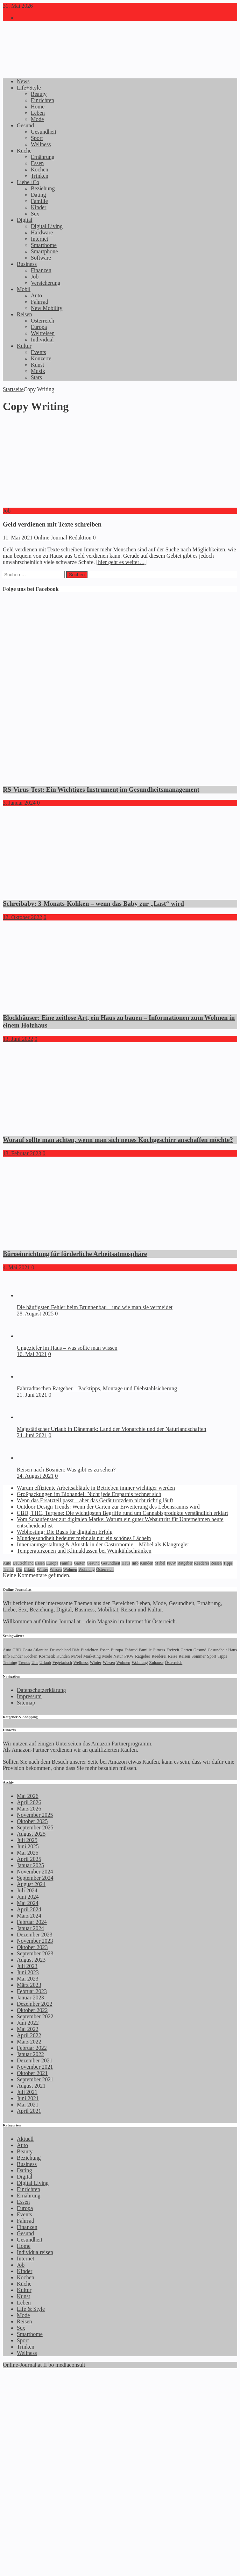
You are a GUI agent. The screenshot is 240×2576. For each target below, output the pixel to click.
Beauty (39, 94)
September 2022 (35, 2016)
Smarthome (44, 245)
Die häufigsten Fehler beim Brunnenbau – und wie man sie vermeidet (94, 1307)
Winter (42, 1569)
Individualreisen (35, 2252)
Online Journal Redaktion (62, 538)
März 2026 (29, 1809)
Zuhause (156, 1662)
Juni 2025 (28, 1846)
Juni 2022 (28, 2023)
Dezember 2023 (34, 1935)
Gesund (25, 125)
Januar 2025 (30, 1865)
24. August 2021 (35, 1476)
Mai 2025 (27, 1853)
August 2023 (31, 1960)
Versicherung (45, 283)
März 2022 (29, 2042)
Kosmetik (47, 1656)
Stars (36, 377)
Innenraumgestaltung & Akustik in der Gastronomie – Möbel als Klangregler (103, 1544)
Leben (38, 113)
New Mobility (46, 308)
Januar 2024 (30, 1928)
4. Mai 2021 (16, 1267)
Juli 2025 (27, 1840)
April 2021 (29, 2111)
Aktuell (25, 2139)
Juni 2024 (28, 1897)
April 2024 (29, 1909)
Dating (38, 195)
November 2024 (35, 1872)
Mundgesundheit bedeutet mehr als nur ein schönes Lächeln (84, 1538)
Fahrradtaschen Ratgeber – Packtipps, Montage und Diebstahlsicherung (97, 1388)
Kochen (39, 169)
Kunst (37, 365)
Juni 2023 (28, 1972)
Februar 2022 (32, 2048)
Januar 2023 (30, 1997)
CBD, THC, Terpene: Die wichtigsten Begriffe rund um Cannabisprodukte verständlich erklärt (122, 1513)
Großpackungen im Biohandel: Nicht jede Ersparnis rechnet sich (89, 1494)
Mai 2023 (27, 1979)
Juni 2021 (28, 2098)
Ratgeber (184, 1563)
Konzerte (41, 358)
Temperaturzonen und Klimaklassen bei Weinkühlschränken (84, 1551)
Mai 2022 (27, 2029)
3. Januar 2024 (19, 803)
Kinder (38, 207)
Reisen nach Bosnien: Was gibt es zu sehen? (66, 1470)
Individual (42, 340)
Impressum (29, 1696)
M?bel (160, 1563)
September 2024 (35, 1878)
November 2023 (35, 1941)
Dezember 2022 (34, 2004)
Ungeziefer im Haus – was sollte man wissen (67, 1348)
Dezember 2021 (34, 2060)
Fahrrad (39, 302)
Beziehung (43, 188)
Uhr (19, 1569)
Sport (37, 138)
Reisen (24, 314)
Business (27, 264)
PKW (171, 1563)
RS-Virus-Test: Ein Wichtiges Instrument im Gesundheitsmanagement (101, 789)
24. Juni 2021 (32, 1435)
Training (10, 1662)
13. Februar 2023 (22, 1153)
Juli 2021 (27, 2092)
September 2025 (35, 1827)
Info (135, 1563)
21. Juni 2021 (32, 1395)
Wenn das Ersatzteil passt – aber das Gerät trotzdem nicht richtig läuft (95, 1500)
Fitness (159, 1649)
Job (34, 277)
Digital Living (47, 226)
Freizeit (173, 1649)
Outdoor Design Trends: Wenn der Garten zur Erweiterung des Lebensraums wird (108, 1507)
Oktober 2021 (32, 2073)
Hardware (42, 232)
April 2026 (29, 1802)
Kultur (24, 346)
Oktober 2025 (32, 1821)
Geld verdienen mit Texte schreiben (52, 524)
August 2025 (31, 1834)
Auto (36, 295)
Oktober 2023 (32, 1947)
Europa (39, 327)
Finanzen (41, 270)
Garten (79, 1563)
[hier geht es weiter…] (121, 562)
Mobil (23, 289)
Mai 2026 (27, 1796)
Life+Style (29, 88)
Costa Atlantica (36, 1649)
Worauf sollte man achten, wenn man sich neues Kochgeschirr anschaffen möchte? (118, 1139)
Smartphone (44, 251)
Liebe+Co (28, 182)
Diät (75, 1649)
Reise (172, 1656)
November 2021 (35, 2067)
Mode (37, 119)
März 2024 (29, 1916)
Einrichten (42, 100)
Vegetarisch (62, 1662)
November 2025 (35, 1815)
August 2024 (31, 1884)
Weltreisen (43, 333)
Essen (37, 163)
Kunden (146, 1563)
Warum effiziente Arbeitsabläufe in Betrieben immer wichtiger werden (96, 1488)
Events (38, 352)
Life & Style (31, 2309)
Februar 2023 (32, 1991)
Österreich (42, 321)
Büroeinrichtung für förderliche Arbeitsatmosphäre (75, 1253)
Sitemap (26, 1703)
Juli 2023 (27, 1966)
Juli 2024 (27, 1890)
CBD (17, 1649)
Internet (39, 239)
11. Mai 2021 (18, 538)
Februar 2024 (32, 1922)
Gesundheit (43, 132)
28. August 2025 (35, 1314)
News (23, 81)
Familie (39, 201)
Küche (24, 151)
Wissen (56, 1569)
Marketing (92, 1656)
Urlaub (29, 1569)
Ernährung (43, 157)
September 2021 (35, 2079)
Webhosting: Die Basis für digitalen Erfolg (65, 1532)
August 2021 (31, 2086)
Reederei (201, 1563)
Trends (8, 1569)
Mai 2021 (27, 2105)
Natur (118, 1656)
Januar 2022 (30, 2054)
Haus (125, 1563)
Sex (35, 214)
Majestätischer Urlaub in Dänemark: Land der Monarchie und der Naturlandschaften (111, 1429)
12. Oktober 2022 (22, 917)
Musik (38, 371)
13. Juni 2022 (18, 1039)
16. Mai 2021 (32, 1354)
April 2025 (29, 1859)
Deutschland (23, 1563)
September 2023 (35, 1953)
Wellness (41, 144)
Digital (24, 220)
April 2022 (29, 2035)
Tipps (228, 1563)
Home (37, 107)
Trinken (39, 176)
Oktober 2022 (32, 2010)
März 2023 (29, 1985)
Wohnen (70, 1569)
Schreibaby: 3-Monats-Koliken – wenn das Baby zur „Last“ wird (93, 903)
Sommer (198, 1656)
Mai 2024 (27, 1903)
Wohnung (86, 1569)
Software (41, 258)
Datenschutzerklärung (41, 1690)
